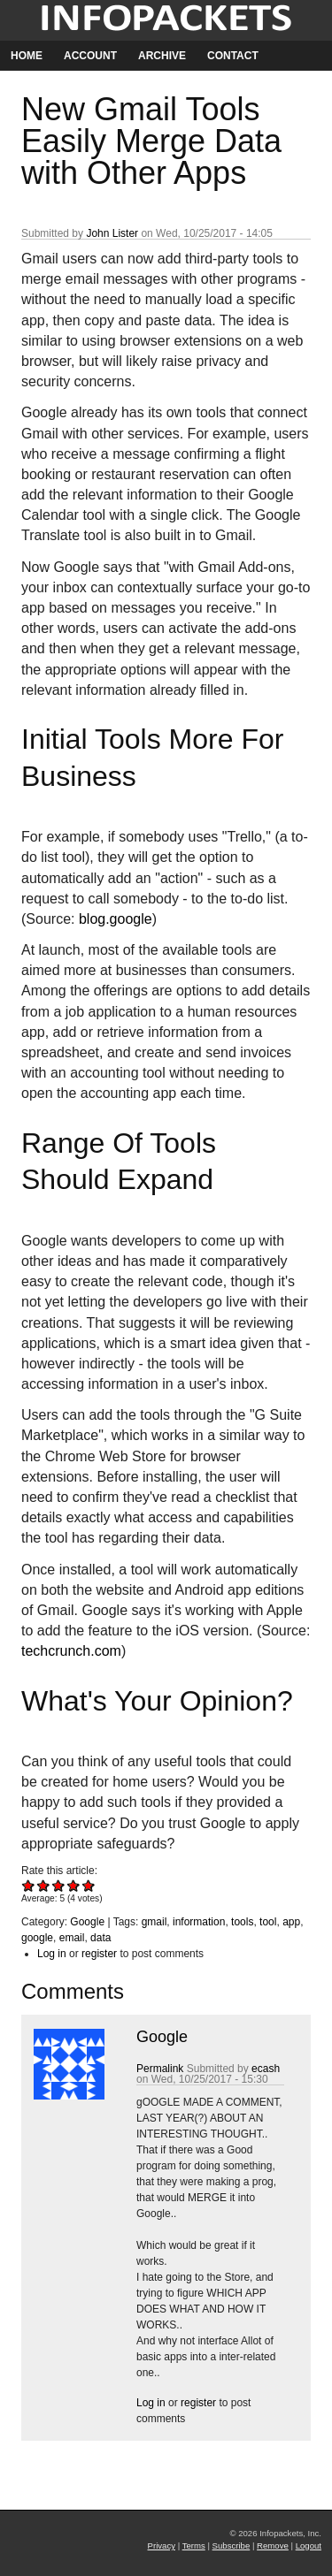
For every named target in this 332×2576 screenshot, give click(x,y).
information (199, 1922)
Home (26, 56)
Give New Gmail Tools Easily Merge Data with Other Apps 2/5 (43, 1885)
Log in (51, 1953)
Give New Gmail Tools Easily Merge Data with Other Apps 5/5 (89, 1885)
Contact (233, 56)
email (72, 1938)
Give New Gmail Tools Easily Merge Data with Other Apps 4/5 (73, 1885)
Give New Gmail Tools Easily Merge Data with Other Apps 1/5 (28, 1885)
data (100, 1938)
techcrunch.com (71, 1650)
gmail (154, 1922)
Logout (308, 2545)
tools (242, 1922)
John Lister (112, 233)
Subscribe (231, 2545)
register (99, 1953)
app (291, 1922)
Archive (162, 56)
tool (267, 1922)
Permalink (159, 2068)
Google (87, 1922)
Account (90, 56)
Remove (273, 2545)
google (37, 1938)
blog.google (115, 918)
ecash (265, 2068)
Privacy (161, 2545)
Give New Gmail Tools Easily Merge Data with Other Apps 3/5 (58, 1885)
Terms (193, 2545)
